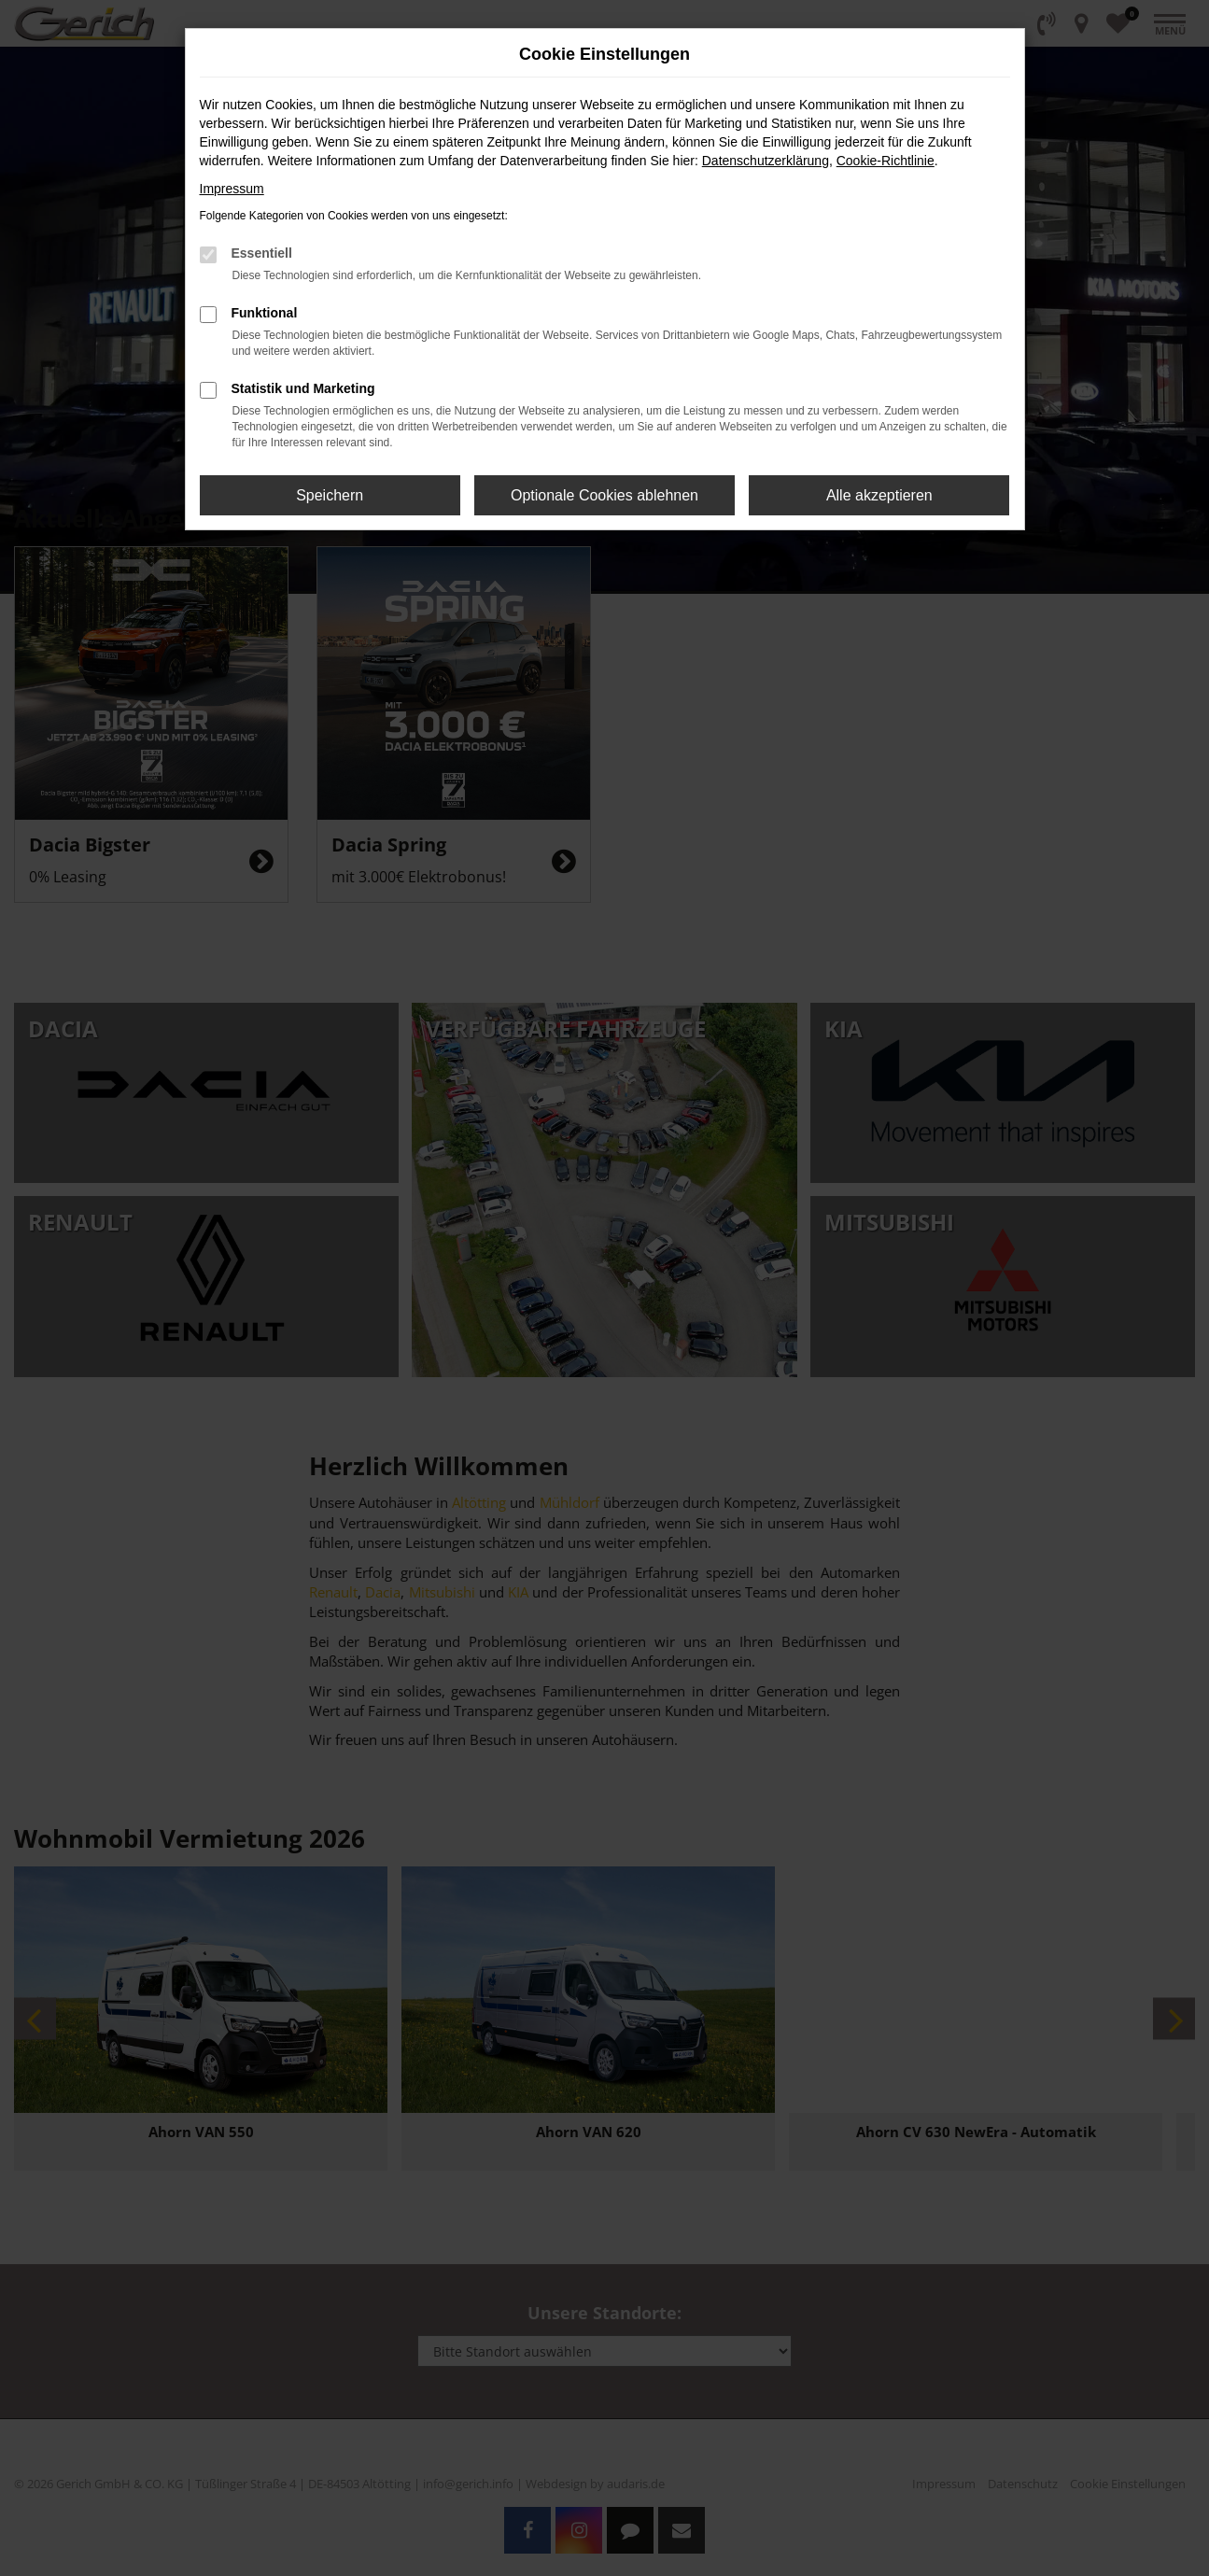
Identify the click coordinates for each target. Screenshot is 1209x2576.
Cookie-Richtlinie (885, 160)
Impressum (232, 188)
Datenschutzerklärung (765, 160)
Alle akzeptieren (879, 495)
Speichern (329, 495)
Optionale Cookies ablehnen (604, 495)
